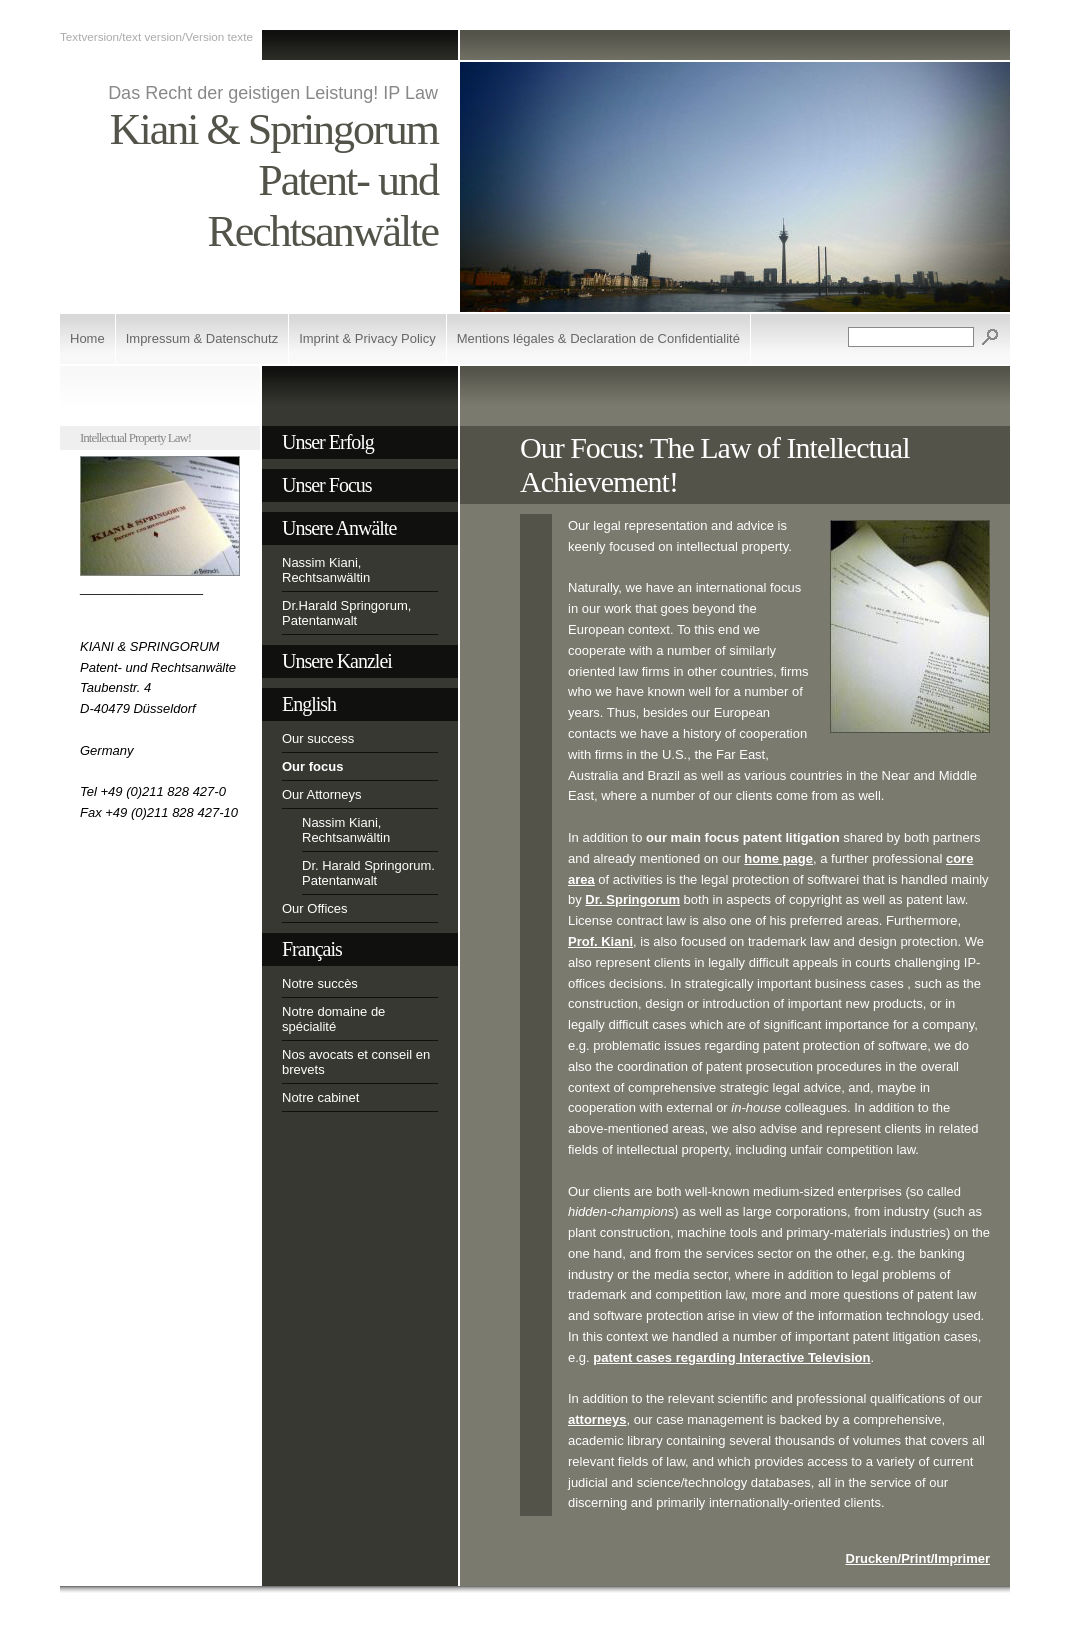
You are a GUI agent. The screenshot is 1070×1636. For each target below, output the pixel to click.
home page (778, 858)
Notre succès (320, 983)
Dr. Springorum (632, 899)
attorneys (597, 1419)
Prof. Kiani (600, 941)
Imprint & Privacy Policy (367, 338)
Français (312, 949)
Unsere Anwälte (339, 528)
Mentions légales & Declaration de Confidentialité (598, 338)
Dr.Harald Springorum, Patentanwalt (346, 613)
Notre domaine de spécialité (333, 1019)
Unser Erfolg (328, 442)
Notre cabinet (320, 1097)
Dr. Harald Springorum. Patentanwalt (368, 873)
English (309, 704)
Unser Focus (327, 485)
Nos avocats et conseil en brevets (356, 1062)
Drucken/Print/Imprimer (918, 1558)
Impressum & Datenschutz (202, 338)
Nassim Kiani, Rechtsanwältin (326, 570)
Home (87, 338)
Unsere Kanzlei (337, 661)
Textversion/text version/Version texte (156, 36)
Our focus (312, 766)
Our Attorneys (321, 794)
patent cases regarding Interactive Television (731, 1357)
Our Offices (315, 908)
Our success (318, 738)
